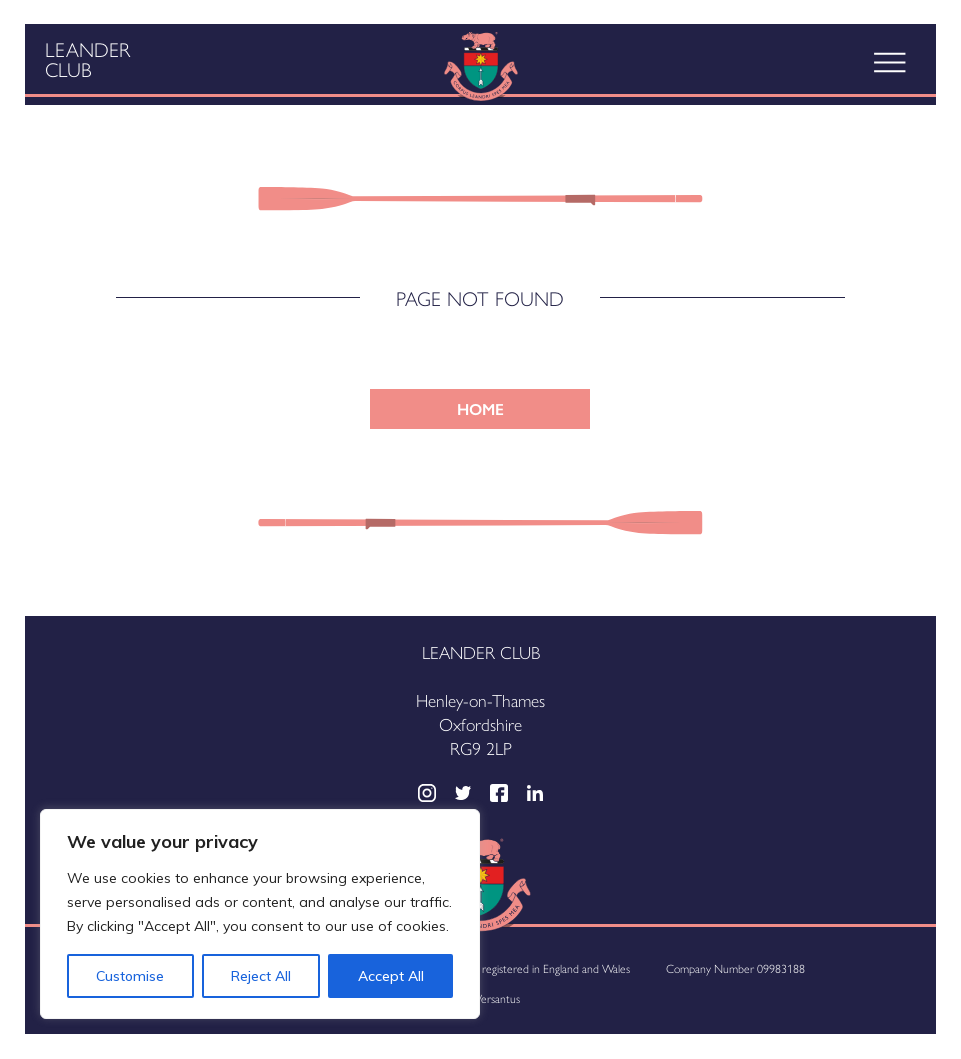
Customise (130, 976)
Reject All (261, 976)
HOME (480, 408)
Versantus (497, 998)
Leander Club (87, 59)
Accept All (391, 976)
